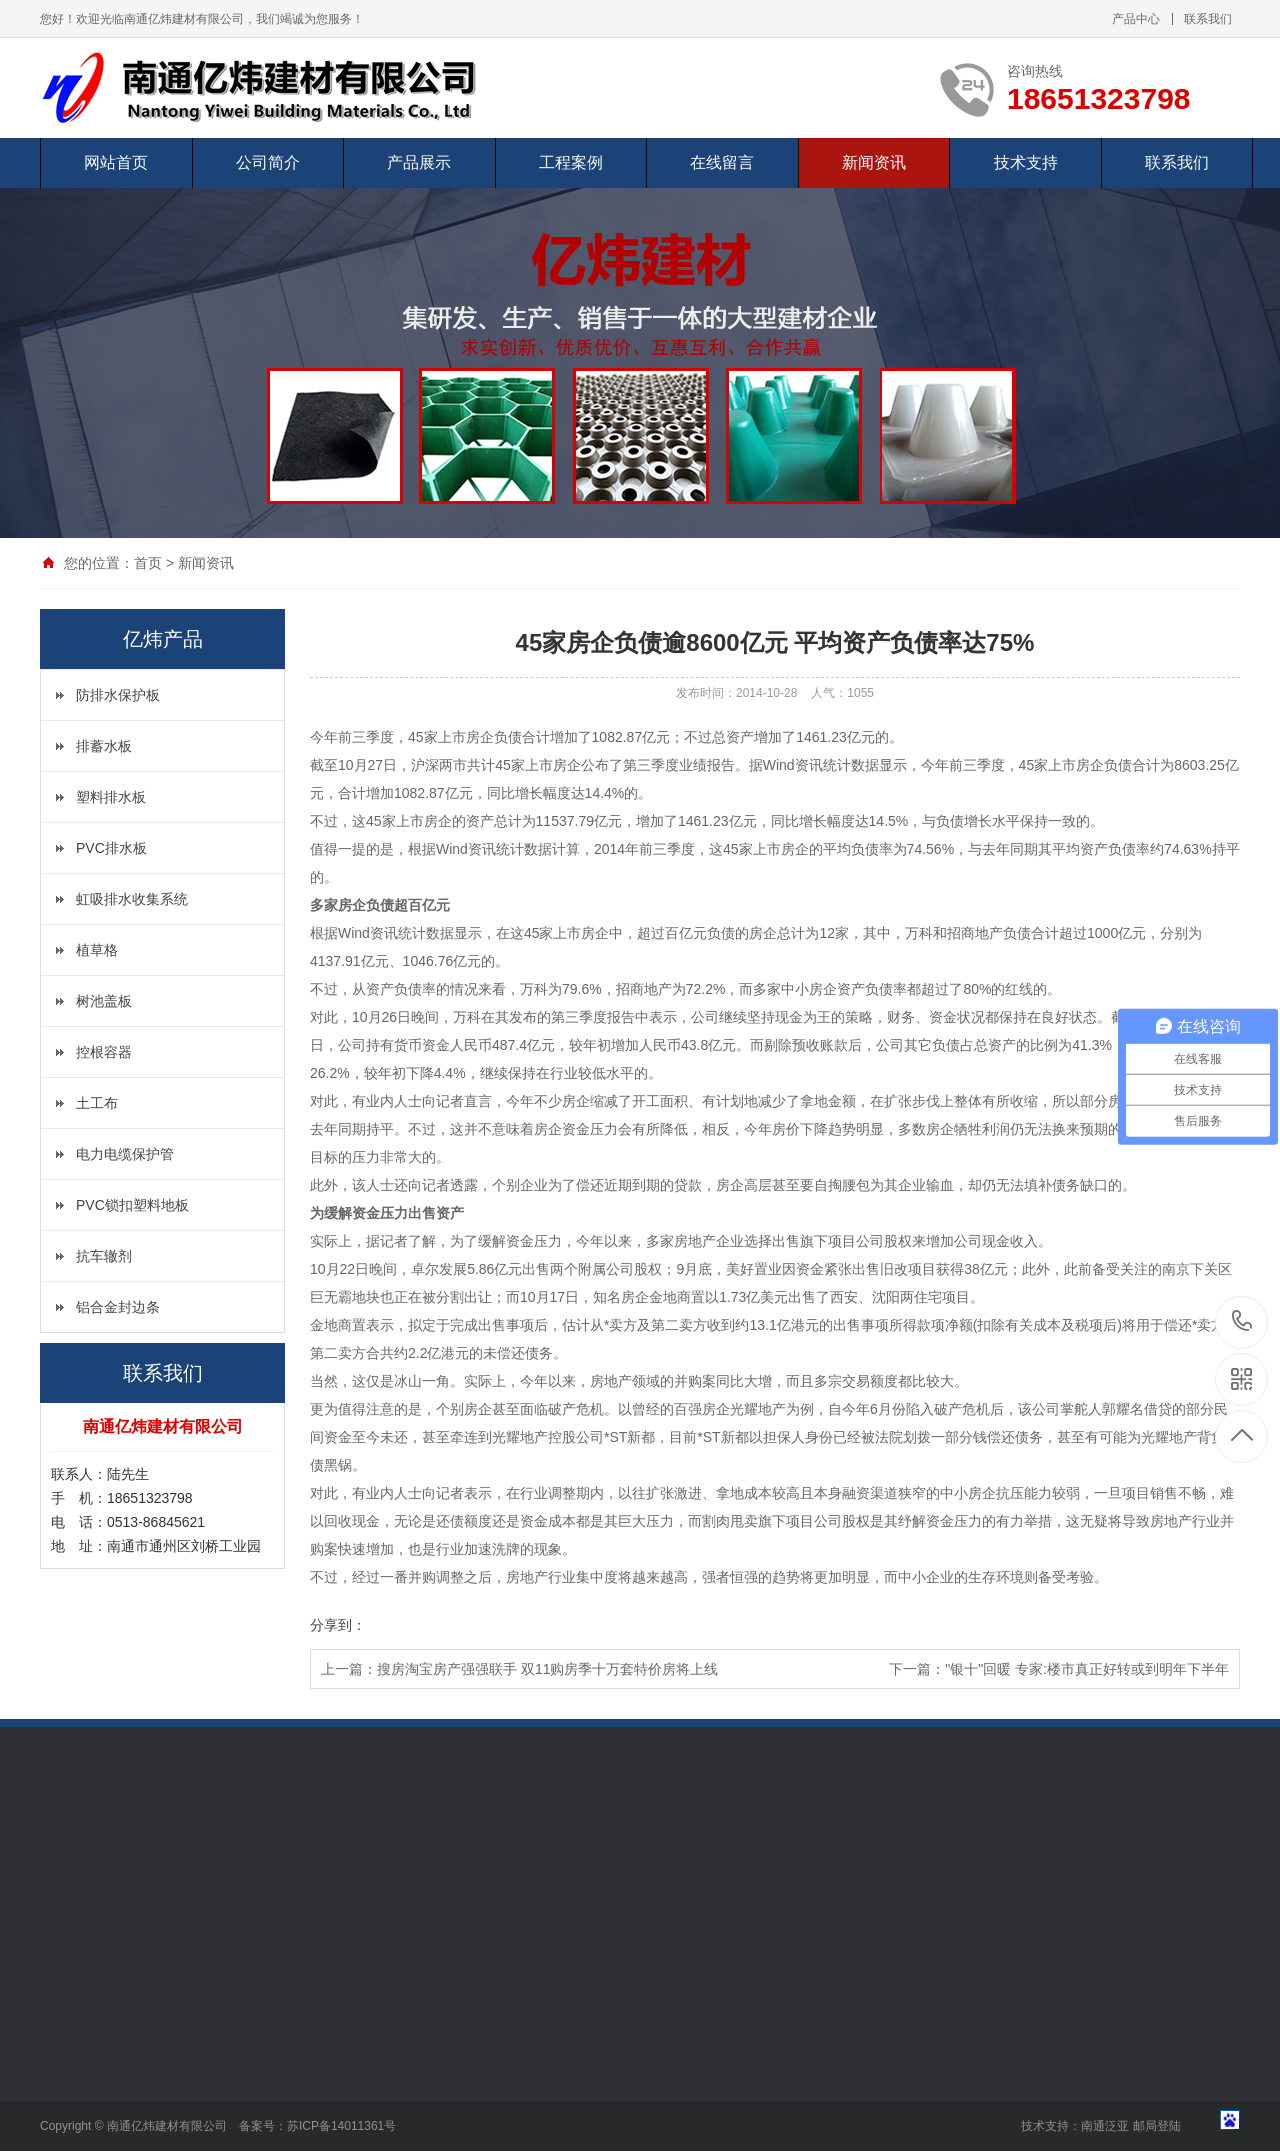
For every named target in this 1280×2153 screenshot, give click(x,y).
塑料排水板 (111, 797)
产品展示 (419, 162)
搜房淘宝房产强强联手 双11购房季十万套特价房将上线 (547, 1669)
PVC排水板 (111, 848)
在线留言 (722, 162)
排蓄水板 (104, 746)
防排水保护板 (118, 695)
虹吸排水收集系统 (132, 899)
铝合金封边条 (118, 1307)
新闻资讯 (874, 162)
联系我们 (1208, 19)
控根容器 (104, 1052)
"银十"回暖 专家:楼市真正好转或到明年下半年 (1087, 1669)
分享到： (338, 1625)
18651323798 (1242, 1321)
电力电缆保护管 (125, 1154)
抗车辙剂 (104, 1256)
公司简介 (268, 162)
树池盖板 (104, 1001)
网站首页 (116, 162)
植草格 (97, 950)
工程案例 (571, 162)
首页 (148, 563)
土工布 (97, 1103)
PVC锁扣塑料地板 (132, 1205)
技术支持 (1026, 162)
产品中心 (1136, 19)
